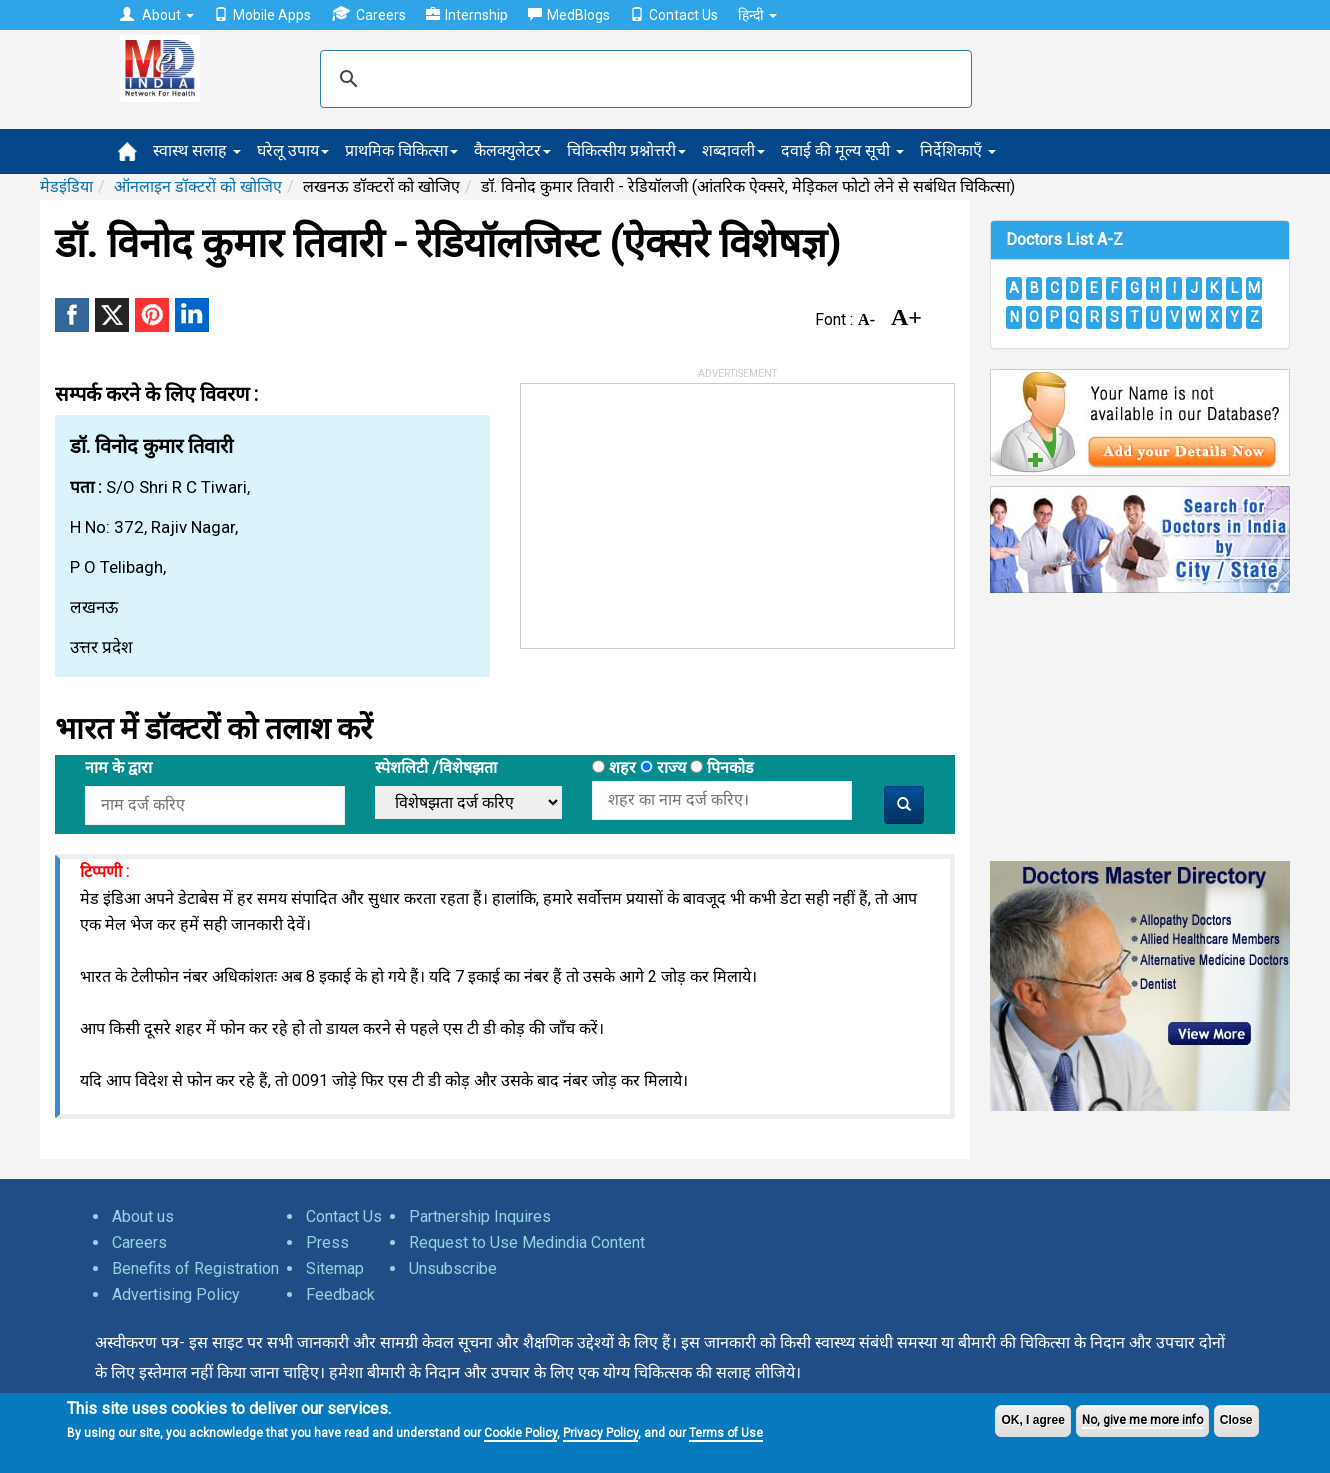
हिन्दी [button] (757, 15)
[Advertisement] (671, 509)
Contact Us (674, 15)
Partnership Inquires (480, 1216)
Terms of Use (726, 1433)
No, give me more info (1142, 1420)
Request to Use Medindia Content (527, 1242)
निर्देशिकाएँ (958, 150)
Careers (368, 14)
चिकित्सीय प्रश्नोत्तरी (626, 150)
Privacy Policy (600, 1433)
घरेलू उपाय (293, 150)
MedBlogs (569, 15)
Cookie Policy (520, 1433)
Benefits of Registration (195, 1268)
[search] (643, 79)
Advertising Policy (176, 1294)
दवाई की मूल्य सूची (842, 150)
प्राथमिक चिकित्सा (401, 150)
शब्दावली (733, 150)
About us (143, 1216)
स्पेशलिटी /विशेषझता (436, 767)
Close (1236, 1420)
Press (327, 1242)
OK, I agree (1032, 1420)
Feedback (340, 1294)
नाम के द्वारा (118, 767)
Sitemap (335, 1268)
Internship (467, 15)
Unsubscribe (453, 1268)
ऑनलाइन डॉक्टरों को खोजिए (198, 186)
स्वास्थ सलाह (197, 150)
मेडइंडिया (66, 186)
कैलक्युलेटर (512, 150)
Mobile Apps (262, 15)
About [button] (157, 15)
